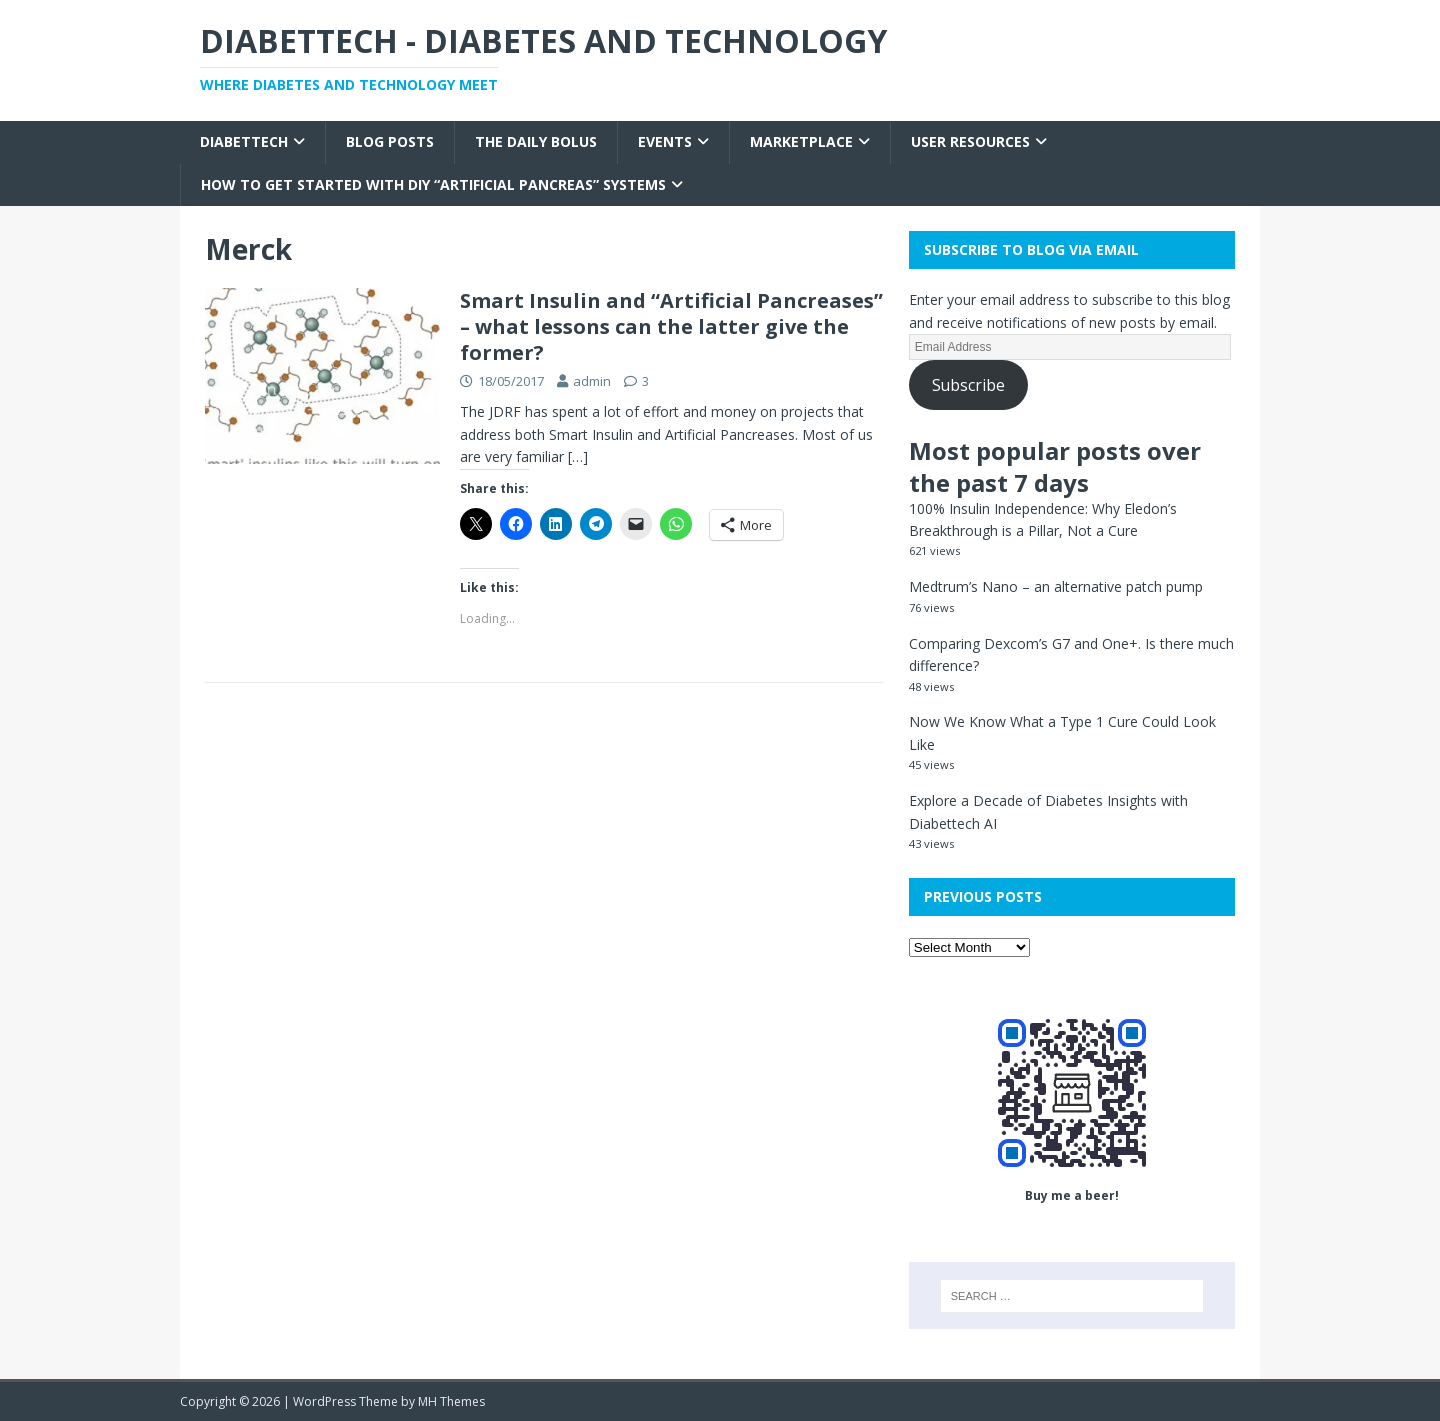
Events (665, 141)
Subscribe (968, 385)
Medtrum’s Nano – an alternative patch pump (1056, 586)
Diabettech (244, 141)
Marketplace (801, 141)
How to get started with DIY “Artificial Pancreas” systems (433, 184)
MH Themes (451, 1401)
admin (592, 381)
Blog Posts (390, 141)
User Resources (970, 141)
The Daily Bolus (536, 141)
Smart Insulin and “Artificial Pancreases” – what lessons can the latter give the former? (671, 326)
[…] (578, 456)
